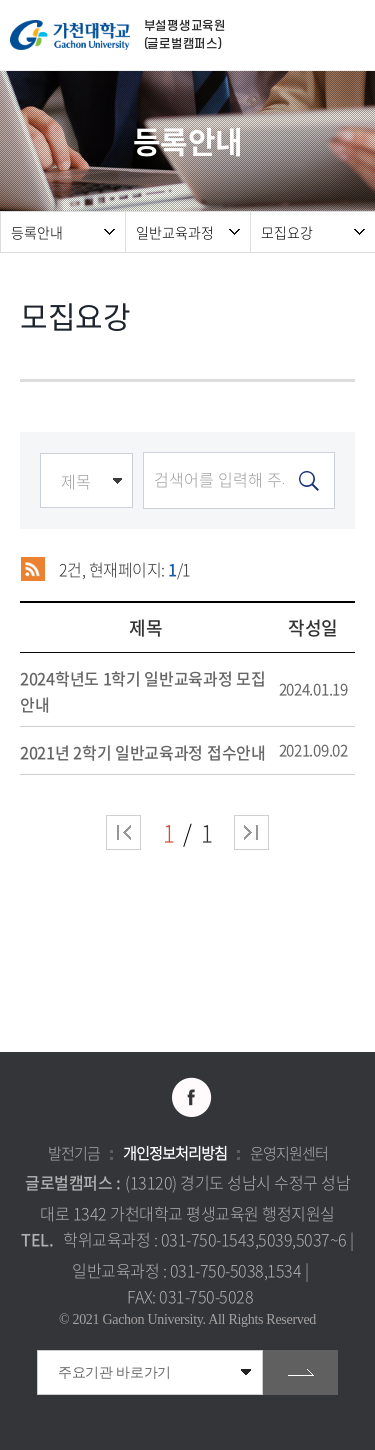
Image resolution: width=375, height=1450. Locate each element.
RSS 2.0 (32, 569)
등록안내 (37, 232)
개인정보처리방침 (175, 1153)
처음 (123, 832)
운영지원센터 (289, 1153)
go (300, 1372)
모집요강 (287, 232)
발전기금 (74, 1153)
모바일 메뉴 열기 (349, 35)
